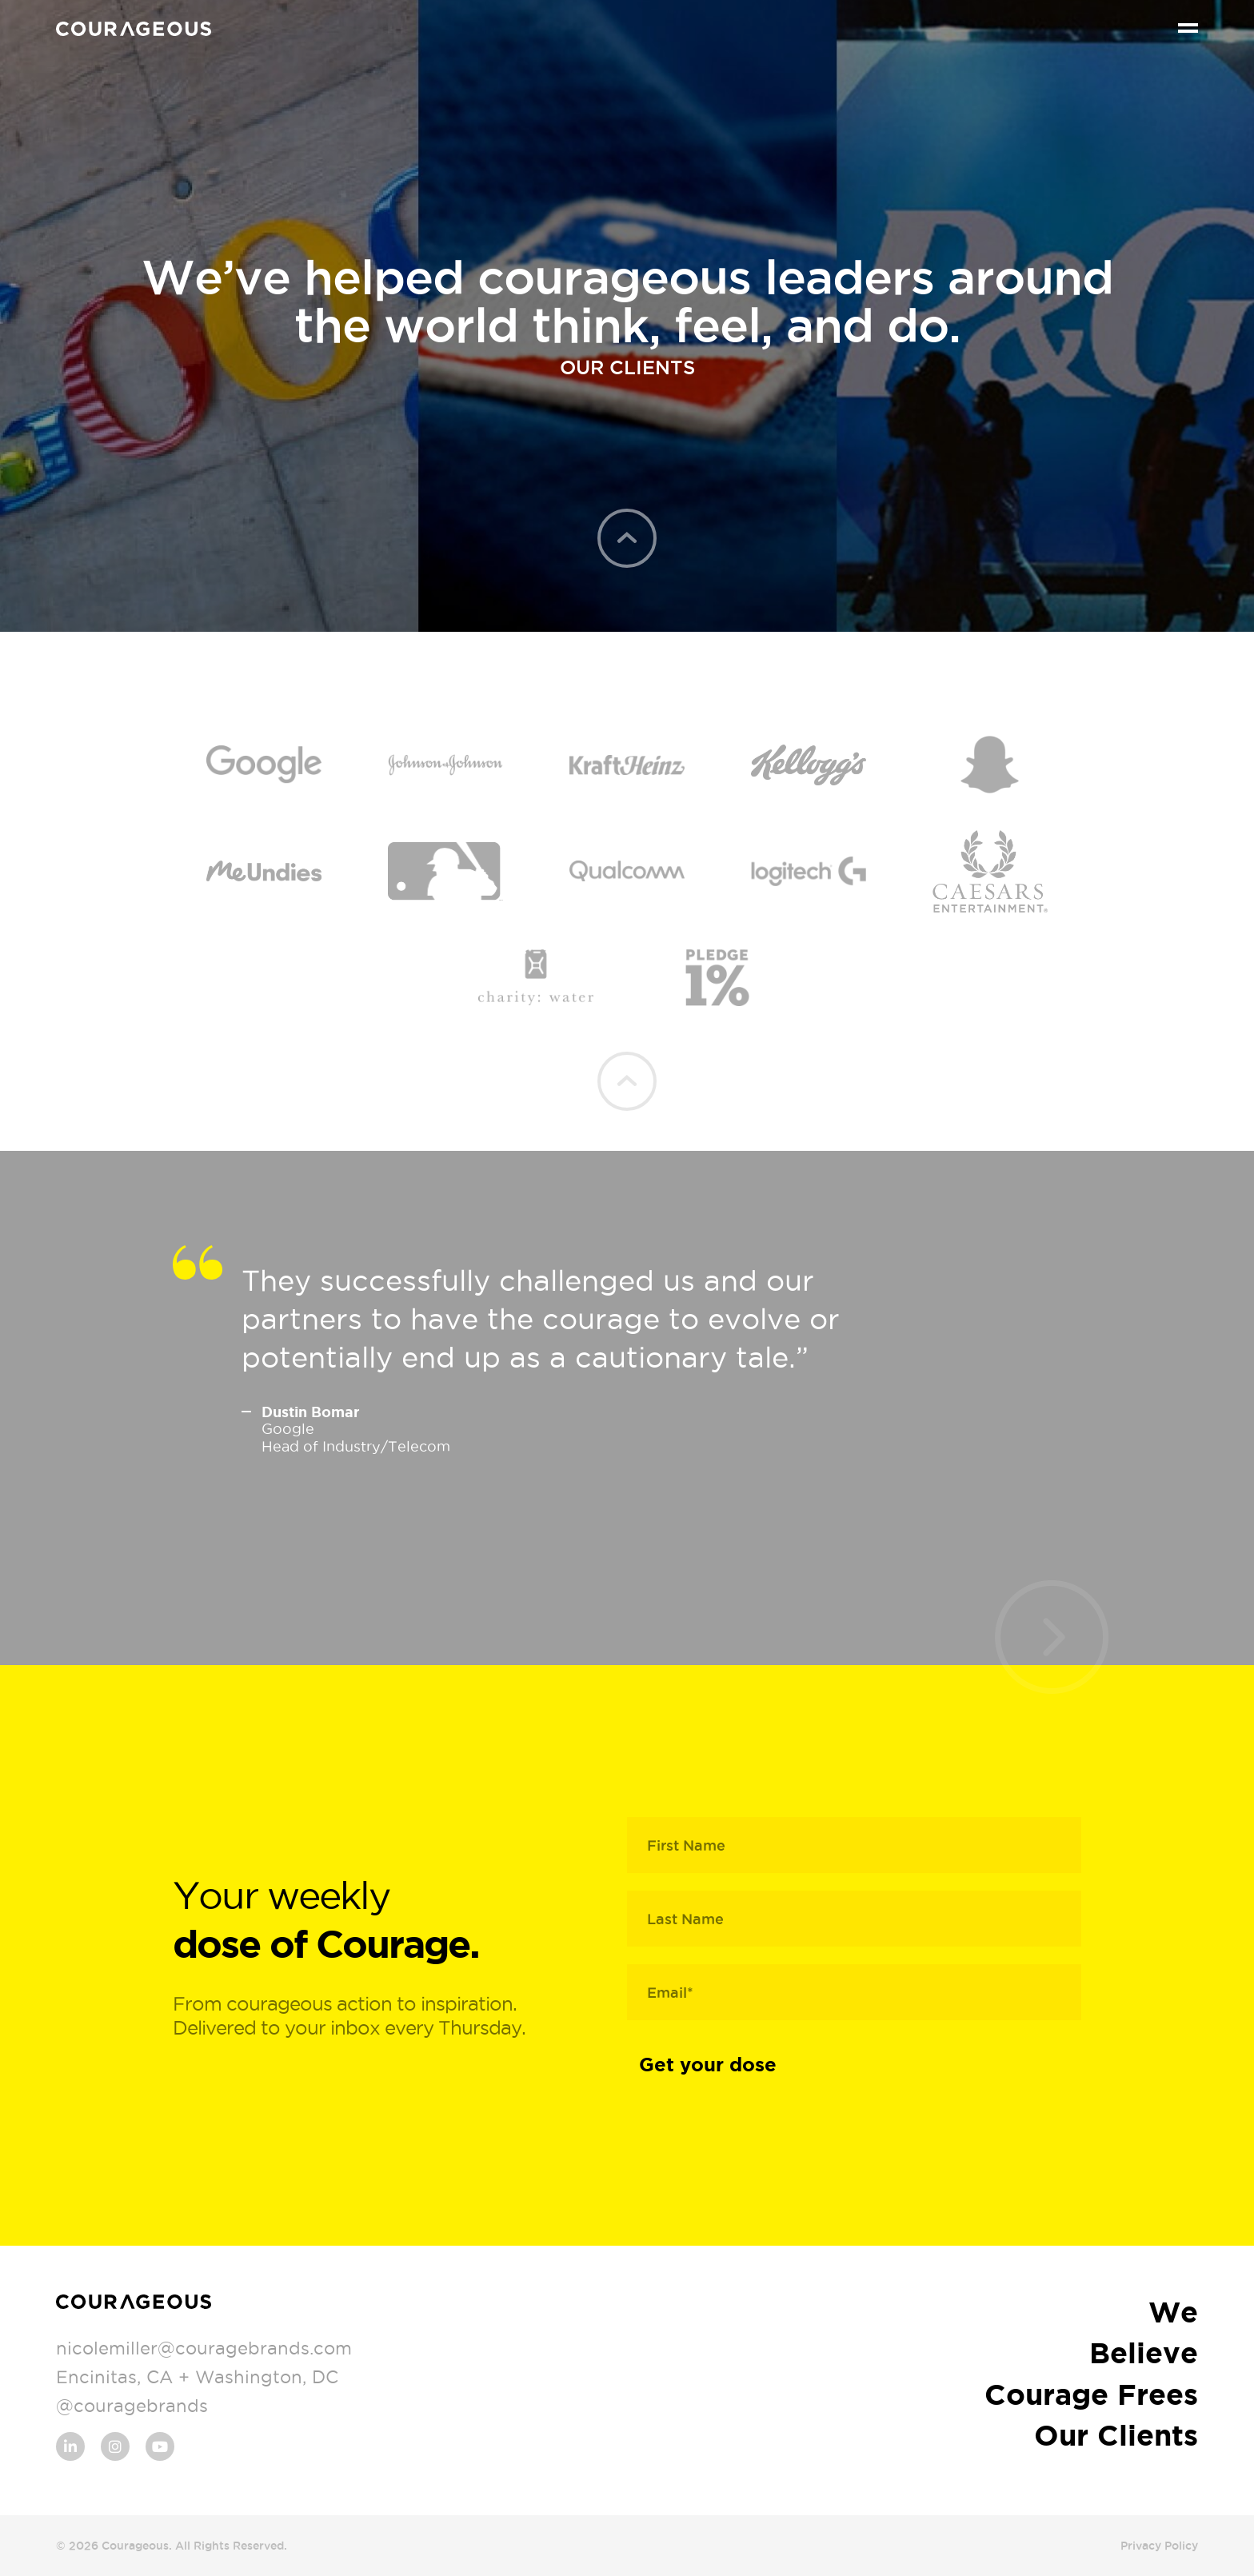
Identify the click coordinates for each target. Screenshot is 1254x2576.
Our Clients (1116, 2434)
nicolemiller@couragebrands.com (204, 2348)
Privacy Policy (1159, 2545)
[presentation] (1051, 1637)
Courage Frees (1091, 2394)
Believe (1143, 2352)
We (1173, 2311)
